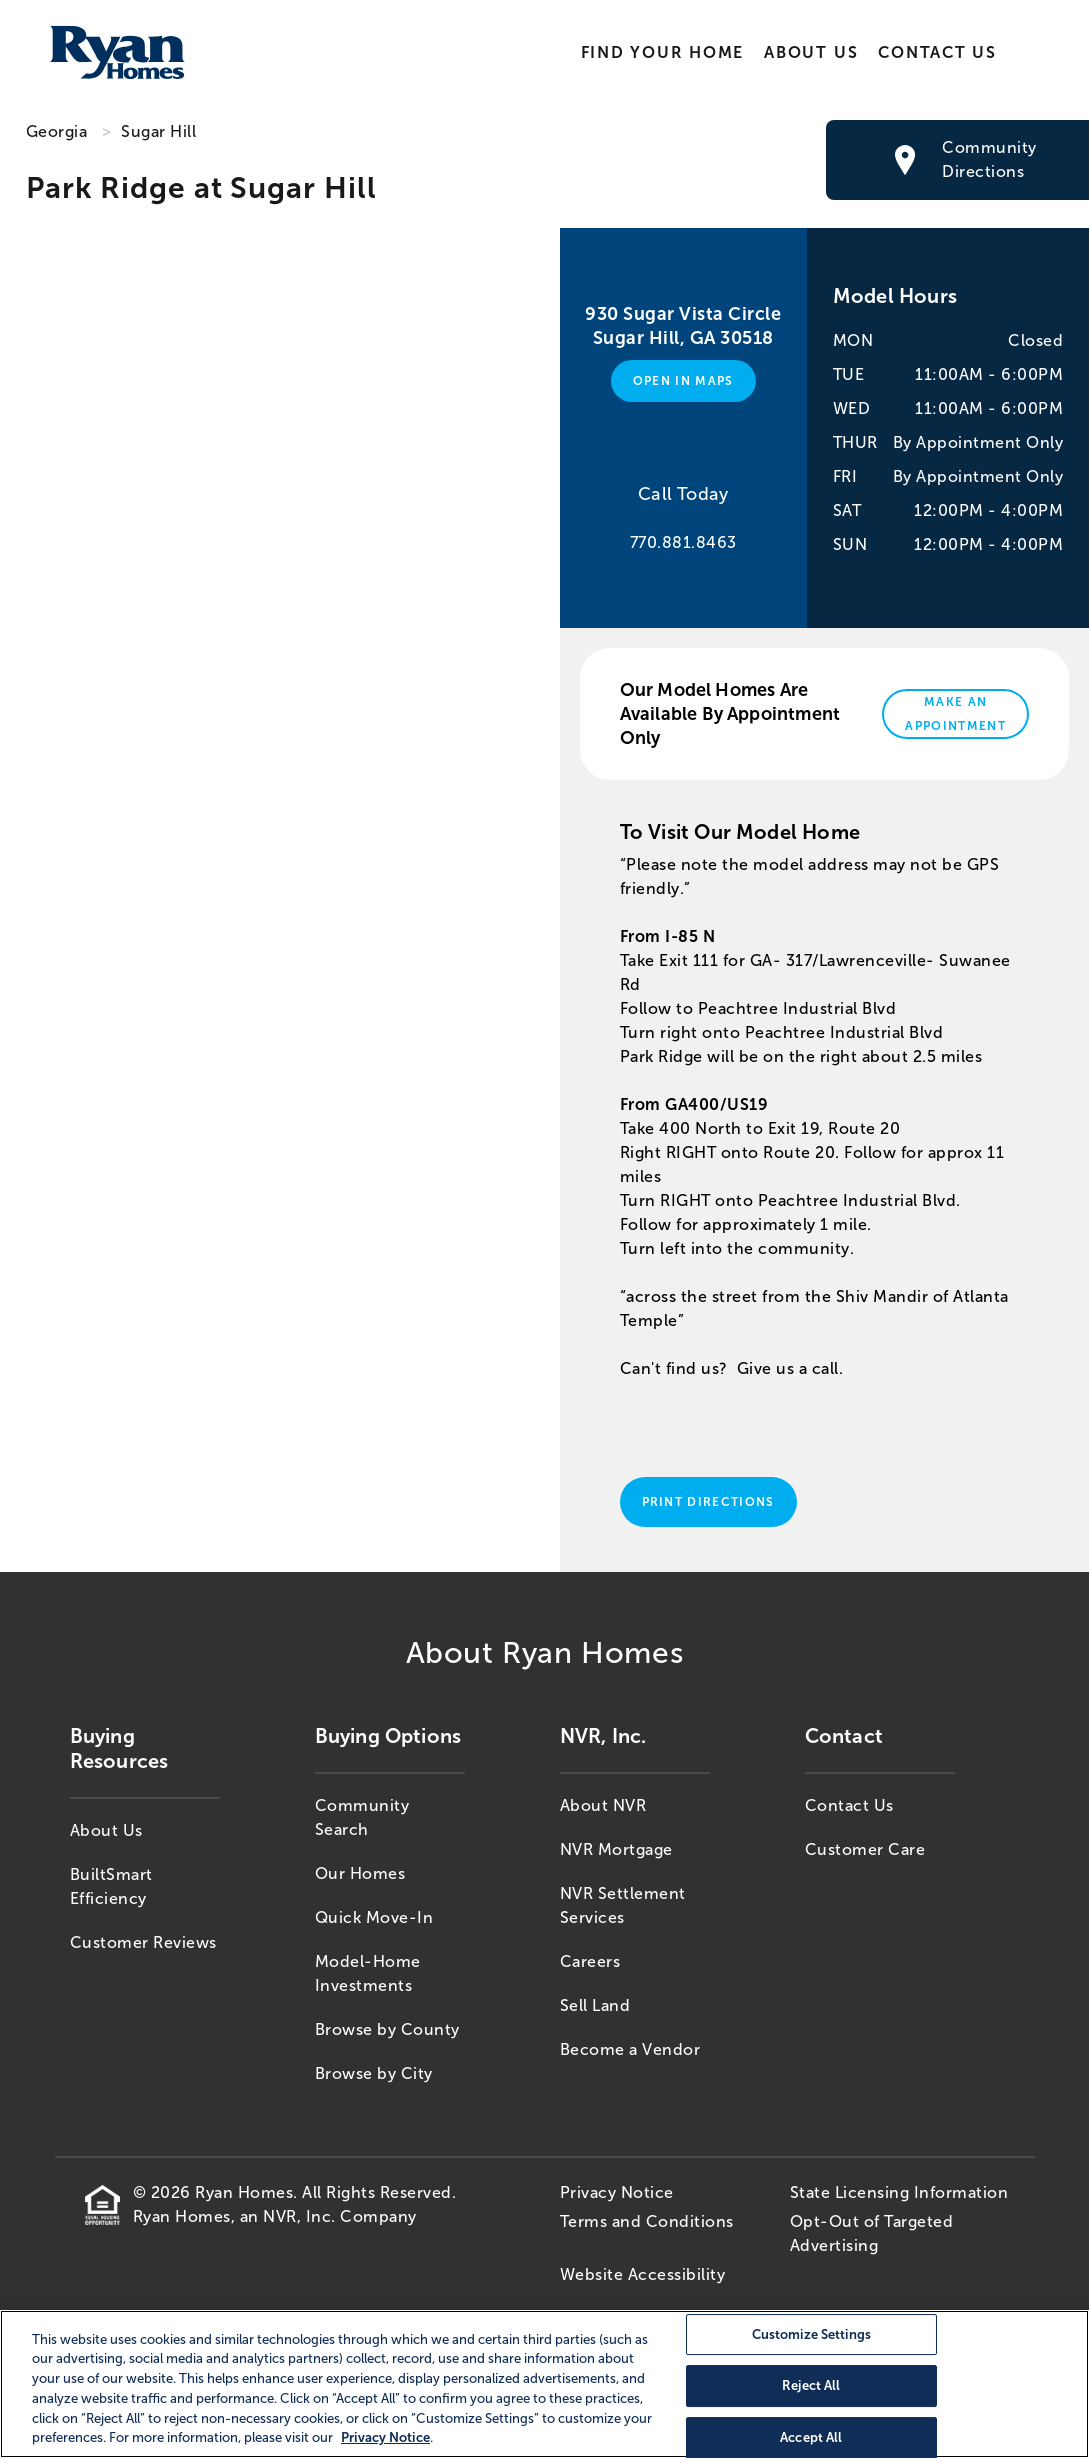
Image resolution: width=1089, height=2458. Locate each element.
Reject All (811, 2385)
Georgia (57, 131)
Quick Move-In (374, 1917)
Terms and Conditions (647, 2221)
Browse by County (387, 2029)
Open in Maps (683, 381)
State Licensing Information (899, 2192)
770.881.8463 (683, 542)
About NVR (603, 1805)
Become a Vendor (630, 2049)
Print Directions (708, 1502)
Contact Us (937, 52)
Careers (590, 1961)
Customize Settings (811, 2334)
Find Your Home (662, 52)
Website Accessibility (643, 2274)
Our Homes (360, 1873)
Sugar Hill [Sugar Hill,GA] (158, 131)
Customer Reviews (143, 1942)
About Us (811, 52)
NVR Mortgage (616, 1849)
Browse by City (374, 2073)
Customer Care (865, 1849)
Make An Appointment (955, 714)
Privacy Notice (617, 2192)
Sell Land (595, 2005)
